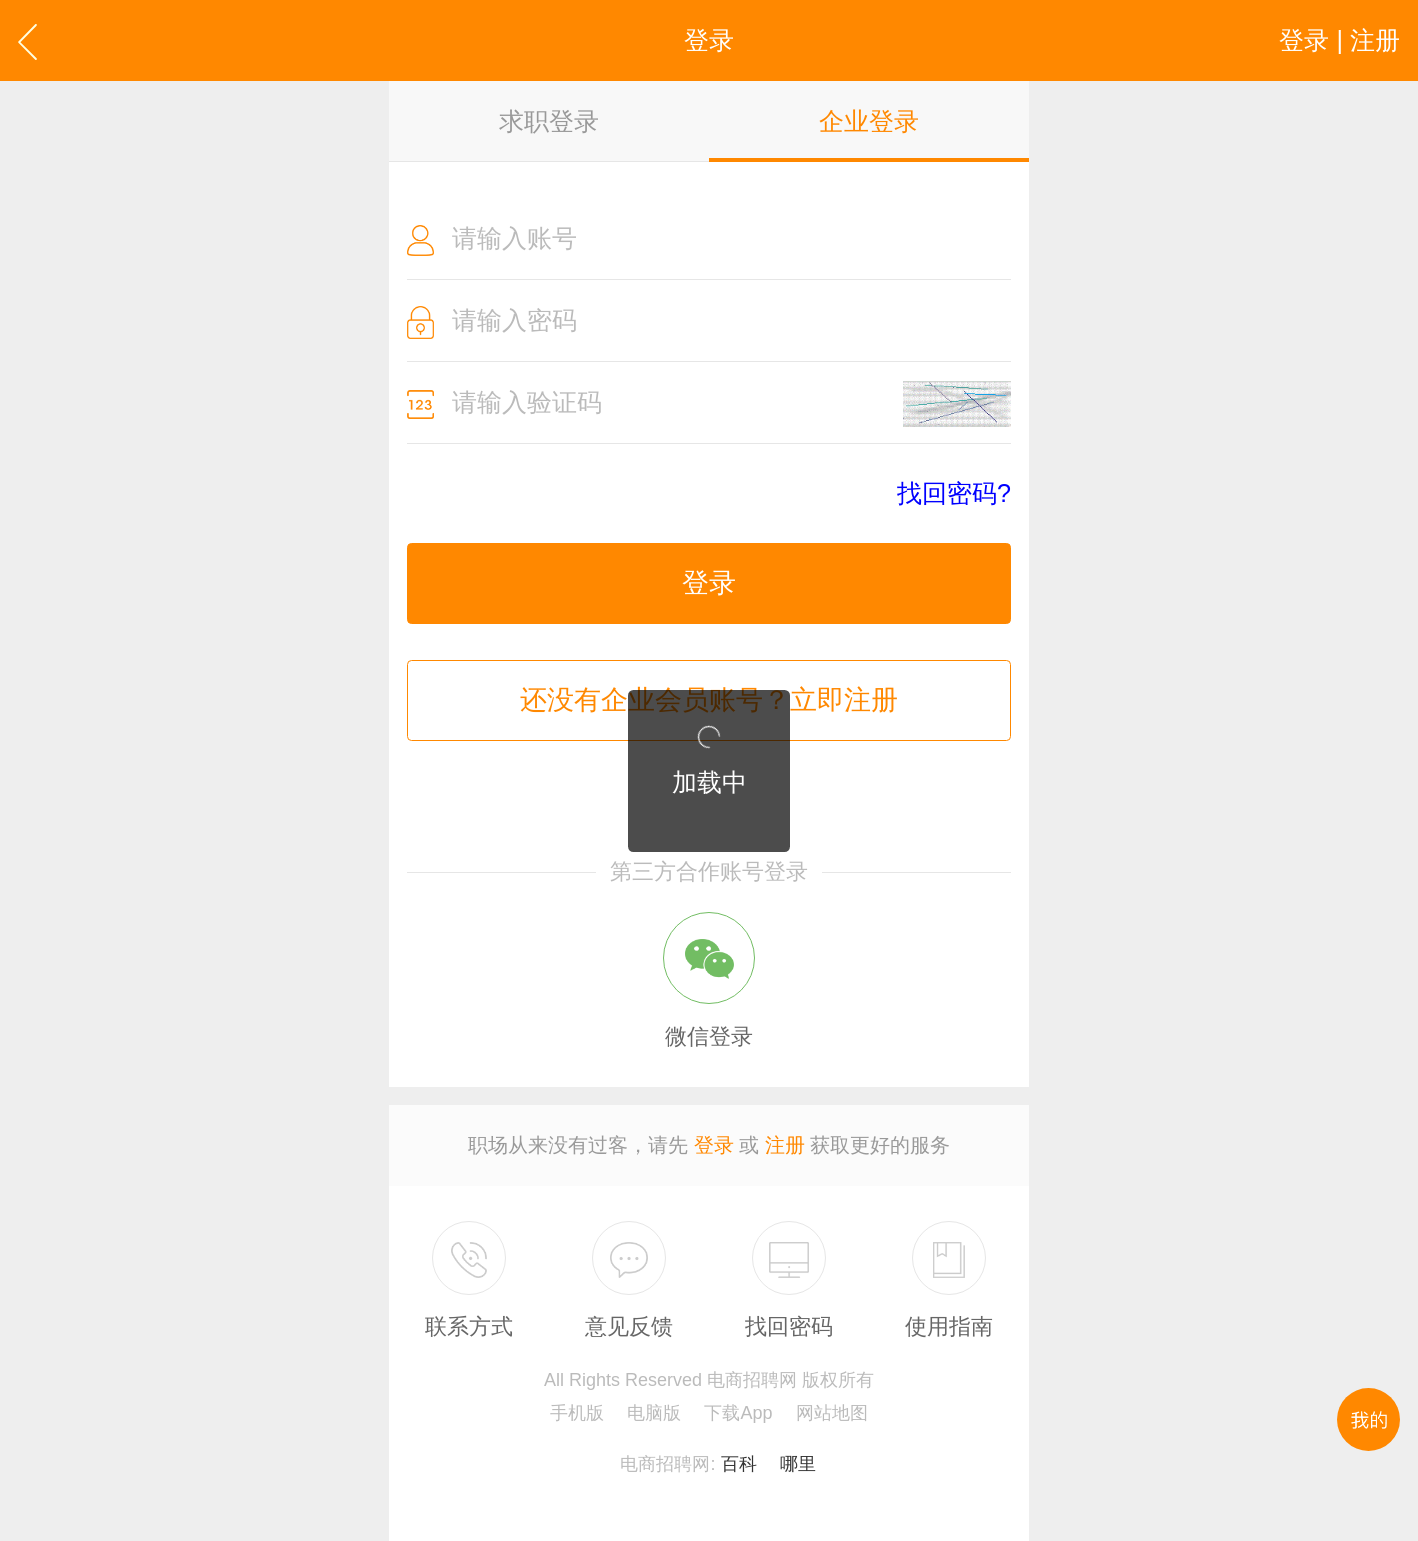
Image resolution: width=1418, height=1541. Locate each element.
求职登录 (549, 121)
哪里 (798, 1464)
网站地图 (832, 1413)
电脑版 (654, 1413)
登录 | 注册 (1339, 40)
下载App (738, 1413)
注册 (785, 1145)
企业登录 (869, 121)
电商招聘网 (665, 1464)
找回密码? (954, 493)
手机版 (577, 1413)
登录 (709, 583)
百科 (739, 1464)
